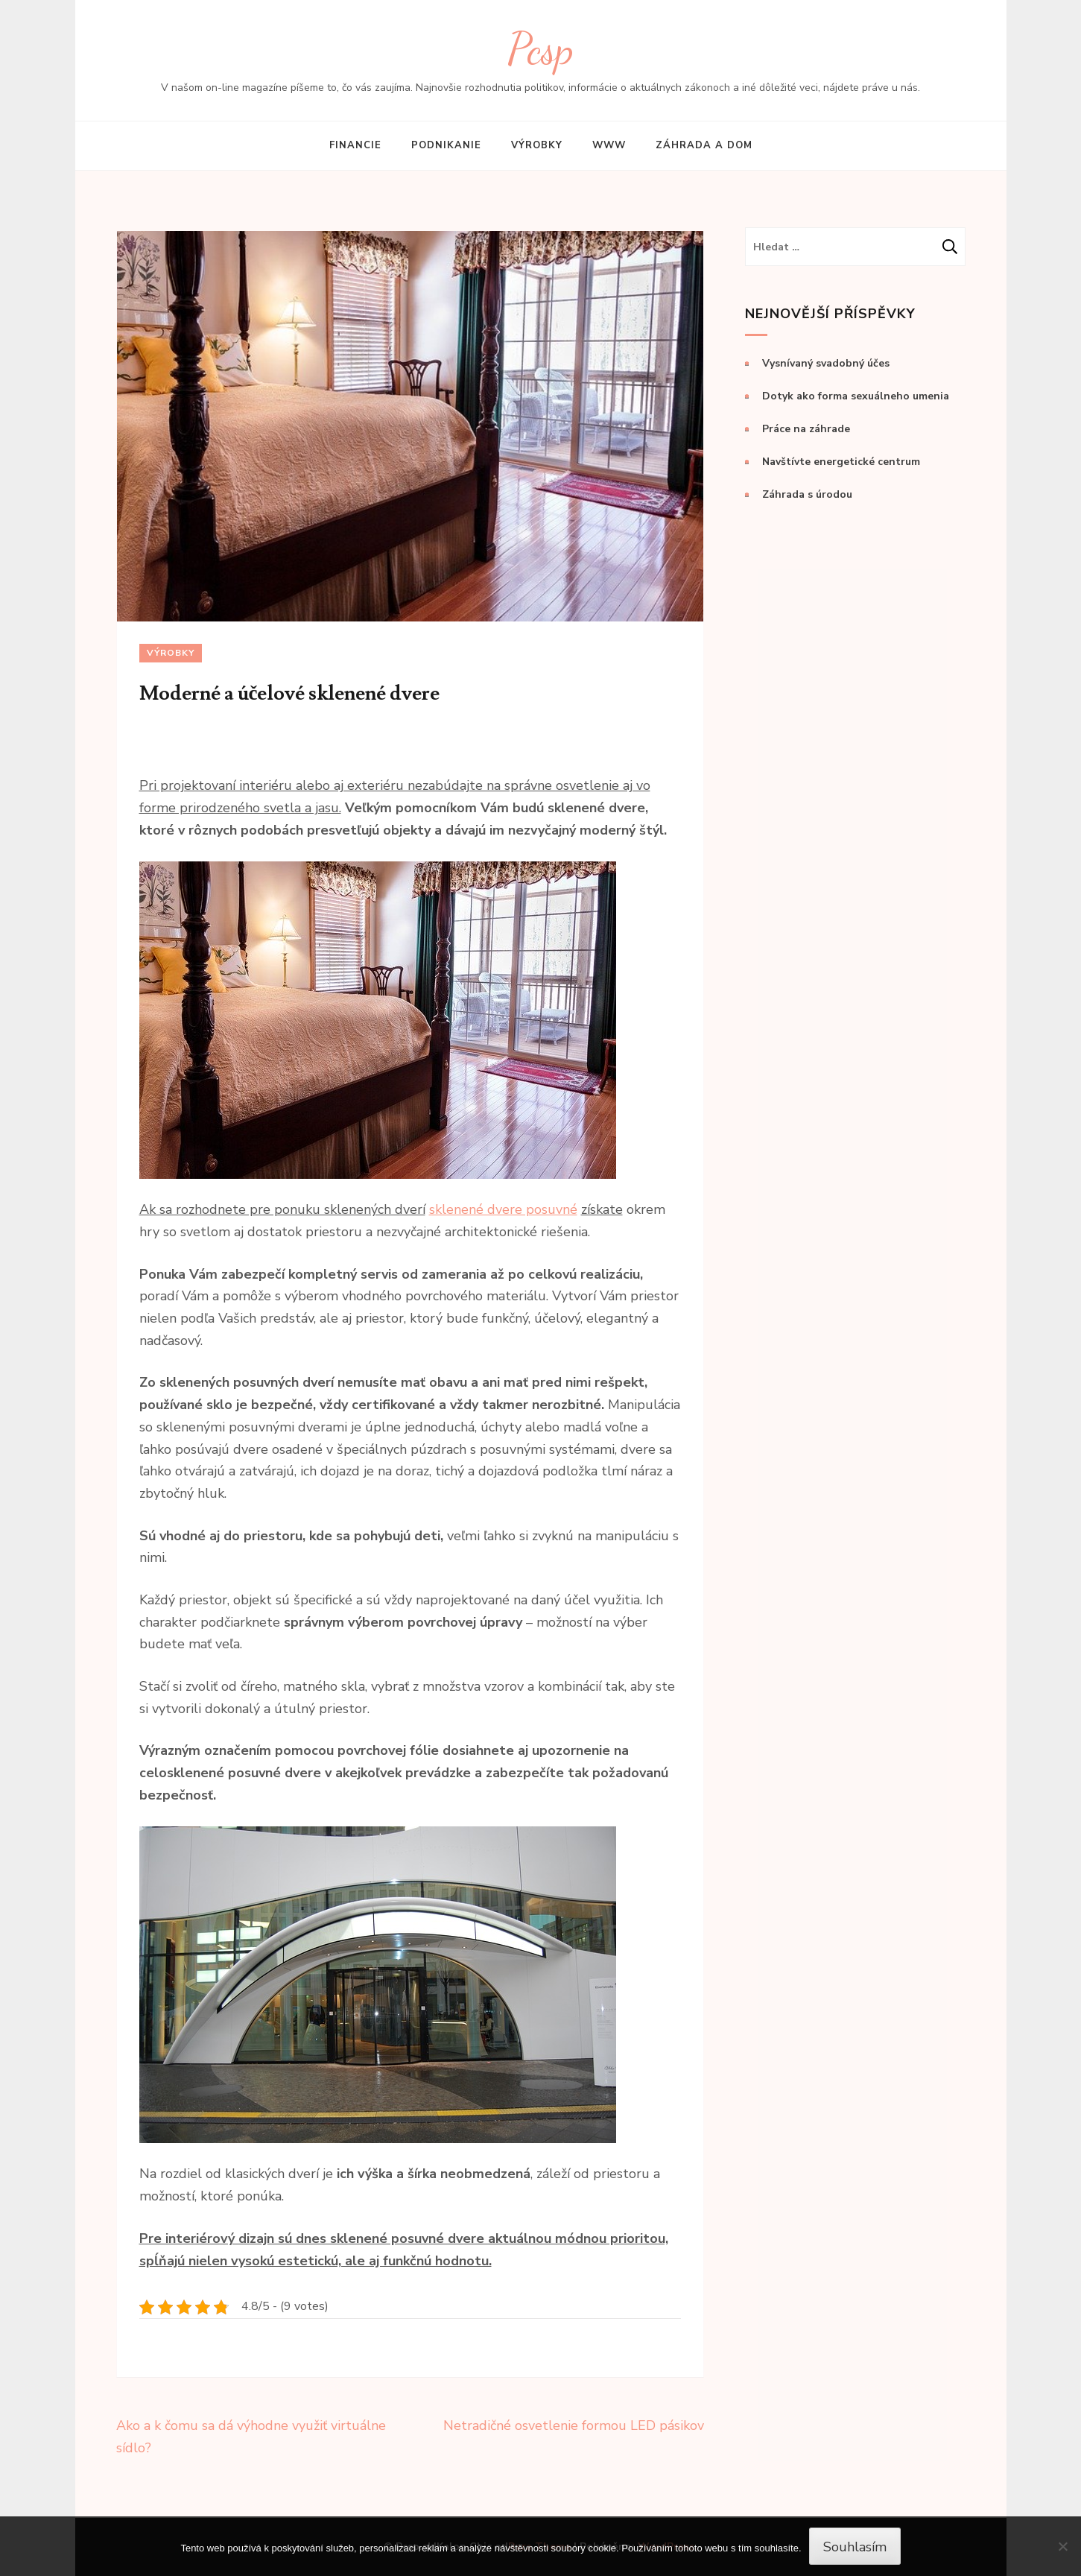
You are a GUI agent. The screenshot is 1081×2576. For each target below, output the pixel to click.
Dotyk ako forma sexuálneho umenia (855, 396)
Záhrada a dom (704, 145)
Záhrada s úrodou (807, 494)
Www (609, 145)
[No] (1062, 2546)
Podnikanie (446, 145)
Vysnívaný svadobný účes (826, 363)
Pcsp (540, 49)
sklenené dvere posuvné (503, 1209)
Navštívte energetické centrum (841, 462)
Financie (355, 145)
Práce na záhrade (806, 429)
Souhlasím (855, 2547)
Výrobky (536, 145)
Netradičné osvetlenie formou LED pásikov (573, 2425)
